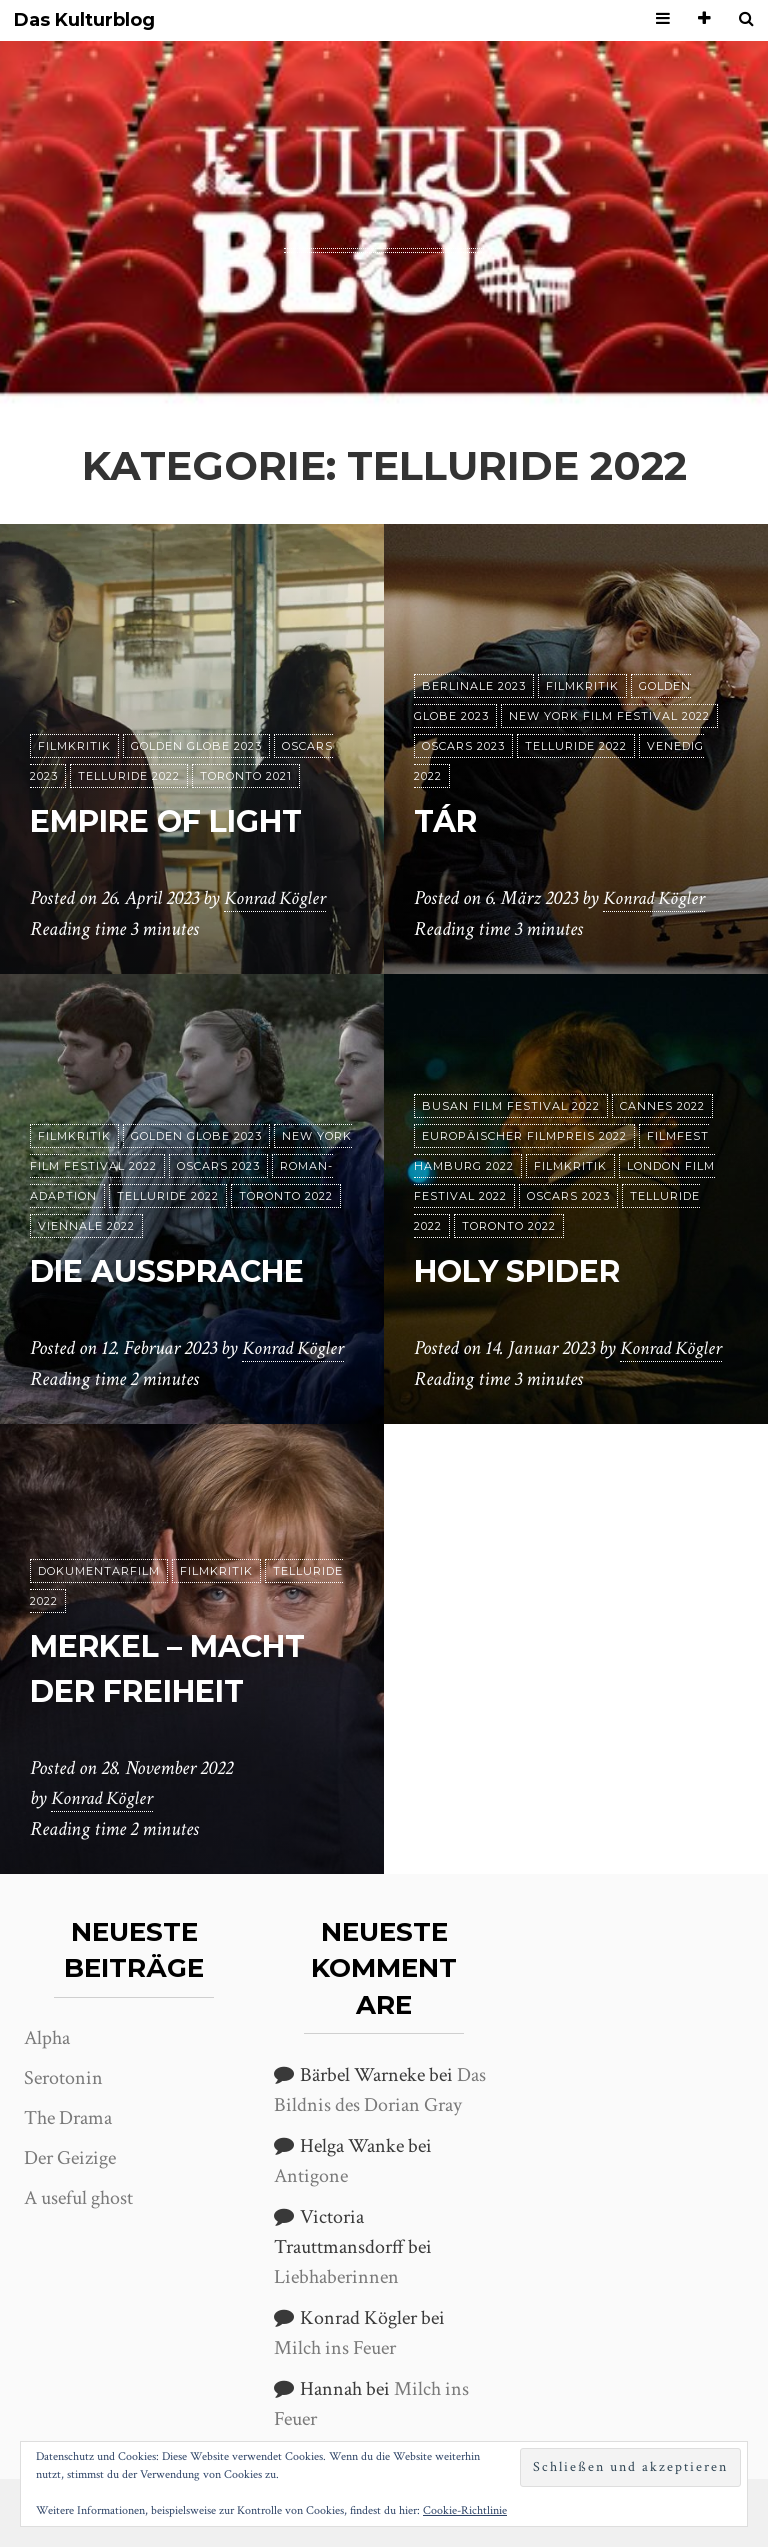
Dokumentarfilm (99, 1571)
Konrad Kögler (278, 899)
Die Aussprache (180, 1270)
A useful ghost (78, 2198)
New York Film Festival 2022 (609, 716)
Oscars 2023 (463, 746)
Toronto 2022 (286, 1196)
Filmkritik (74, 746)
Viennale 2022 (86, 1226)
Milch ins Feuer (335, 2348)
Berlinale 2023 (474, 686)
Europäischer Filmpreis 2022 (524, 1136)
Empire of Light (180, 820)
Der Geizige (70, 2158)
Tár (449, 820)
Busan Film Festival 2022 (511, 1106)
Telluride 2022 (129, 776)
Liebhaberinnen (336, 2277)
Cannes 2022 (662, 1106)
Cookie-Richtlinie (465, 2510)
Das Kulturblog (84, 20)
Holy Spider (527, 1270)
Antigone (311, 2176)
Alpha (47, 2038)
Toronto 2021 (246, 776)
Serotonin (63, 2078)
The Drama (68, 2118)
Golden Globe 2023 (196, 746)
